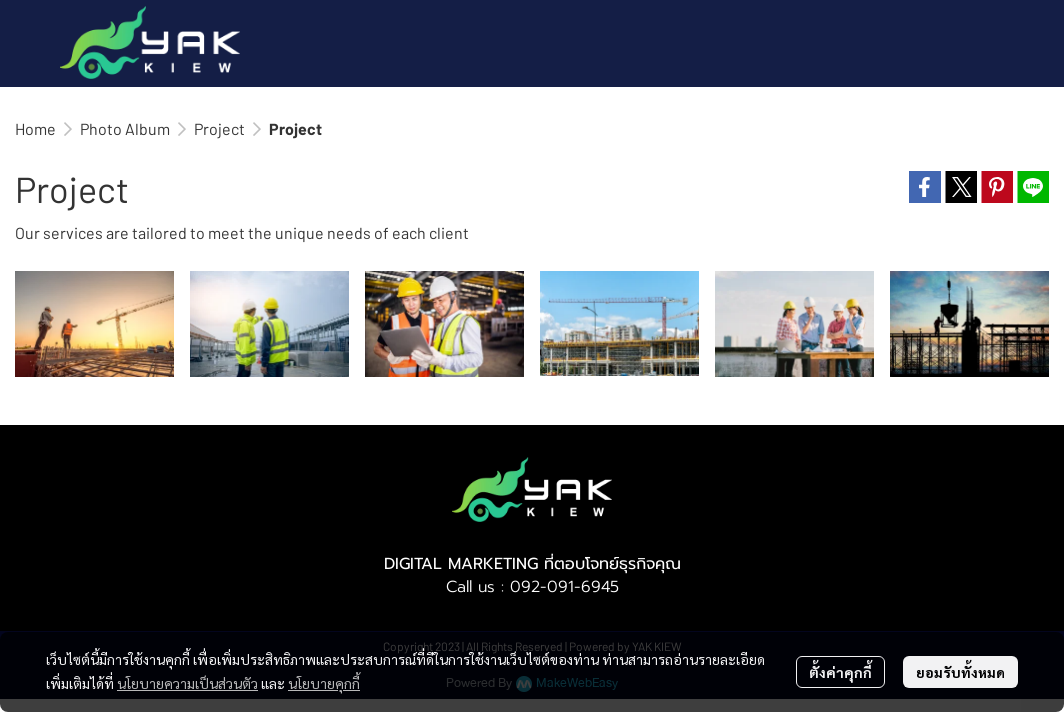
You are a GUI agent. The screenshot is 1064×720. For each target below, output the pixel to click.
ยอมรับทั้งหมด (960, 672)
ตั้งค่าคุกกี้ (840, 672)
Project (219, 128)
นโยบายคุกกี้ (324, 683)
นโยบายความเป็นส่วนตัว (187, 683)
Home (35, 128)
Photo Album (125, 128)
